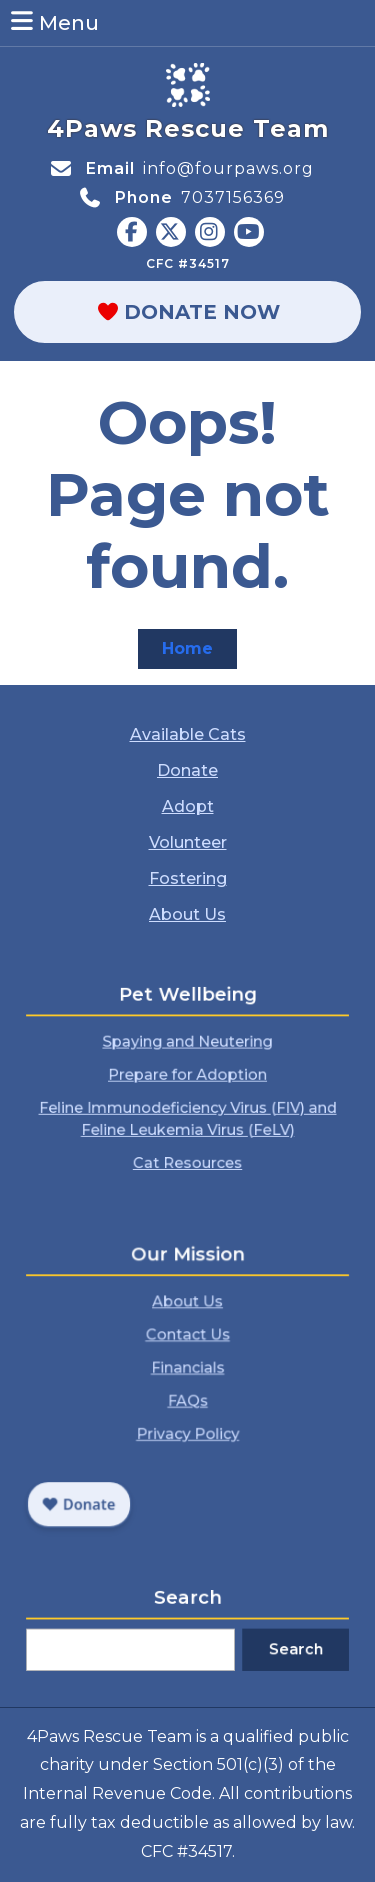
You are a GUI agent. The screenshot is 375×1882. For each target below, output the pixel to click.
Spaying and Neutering (187, 1050)
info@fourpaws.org (228, 168)
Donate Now (222, 312)
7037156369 (233, 197)
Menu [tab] (53, 21)
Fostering (187, 877)
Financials (187, 1370)
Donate (188, 771)
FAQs (188, 1395)
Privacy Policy (187, 1419)
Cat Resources (187, 1140)
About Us (187, 912)
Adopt (187, 806)
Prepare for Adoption (188, 1074)
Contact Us (187, 1346)
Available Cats (187, 736)
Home (199, 652)
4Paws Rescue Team (188, 128)
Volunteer (187, 841)
